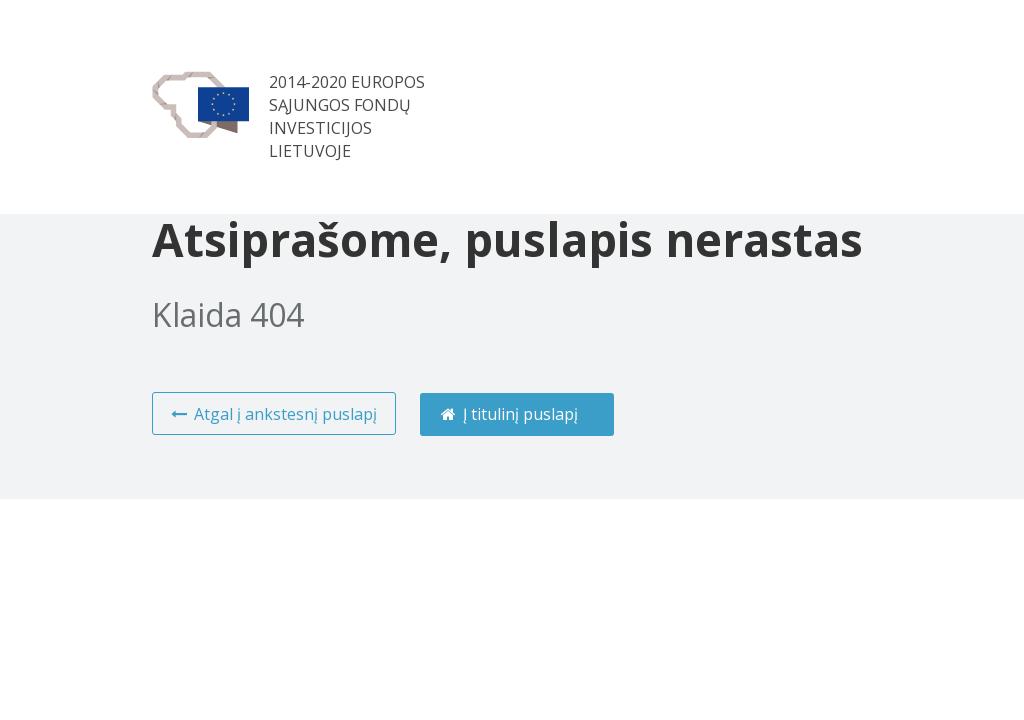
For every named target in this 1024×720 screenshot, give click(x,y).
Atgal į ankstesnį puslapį (273, 414)
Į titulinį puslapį (509, 414)
